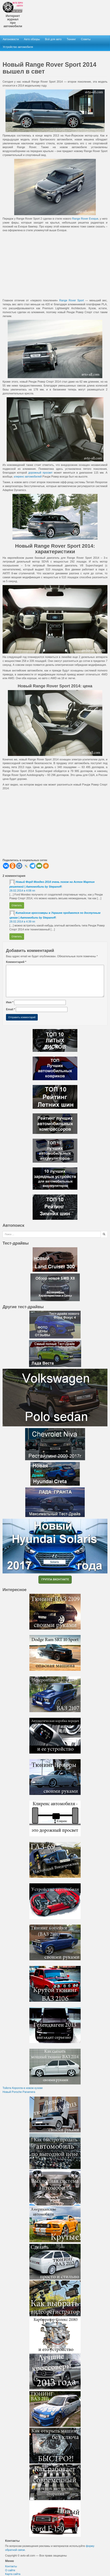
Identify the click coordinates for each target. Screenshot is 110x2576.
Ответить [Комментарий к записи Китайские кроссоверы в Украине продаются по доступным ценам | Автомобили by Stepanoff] (17, 938)
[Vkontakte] (6, 868)
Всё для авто (53, 39)
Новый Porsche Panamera (19, 2093)
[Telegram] (33, 868)
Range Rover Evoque (85, 220)
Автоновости (11, 39)
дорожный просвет (40, 474)
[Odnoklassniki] (13, 868)
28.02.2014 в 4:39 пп (22, 923)
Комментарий (16, 963)
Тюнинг (71, 39)
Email (10, 1011)
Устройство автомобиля (18, 48)
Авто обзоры (32, 39)
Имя (9, 1004)
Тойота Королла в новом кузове (23, 2089)
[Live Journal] (26, 868)
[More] (46, 868)
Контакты (11, 2568)
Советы (86, 39)
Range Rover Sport (71, 302)
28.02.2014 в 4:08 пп (22, 892)
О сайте (10, 2572)
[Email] (39, 868)
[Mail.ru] (19, 868)
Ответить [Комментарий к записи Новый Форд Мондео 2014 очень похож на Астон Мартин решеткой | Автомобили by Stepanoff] (17, 907)
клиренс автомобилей (28, 478)
